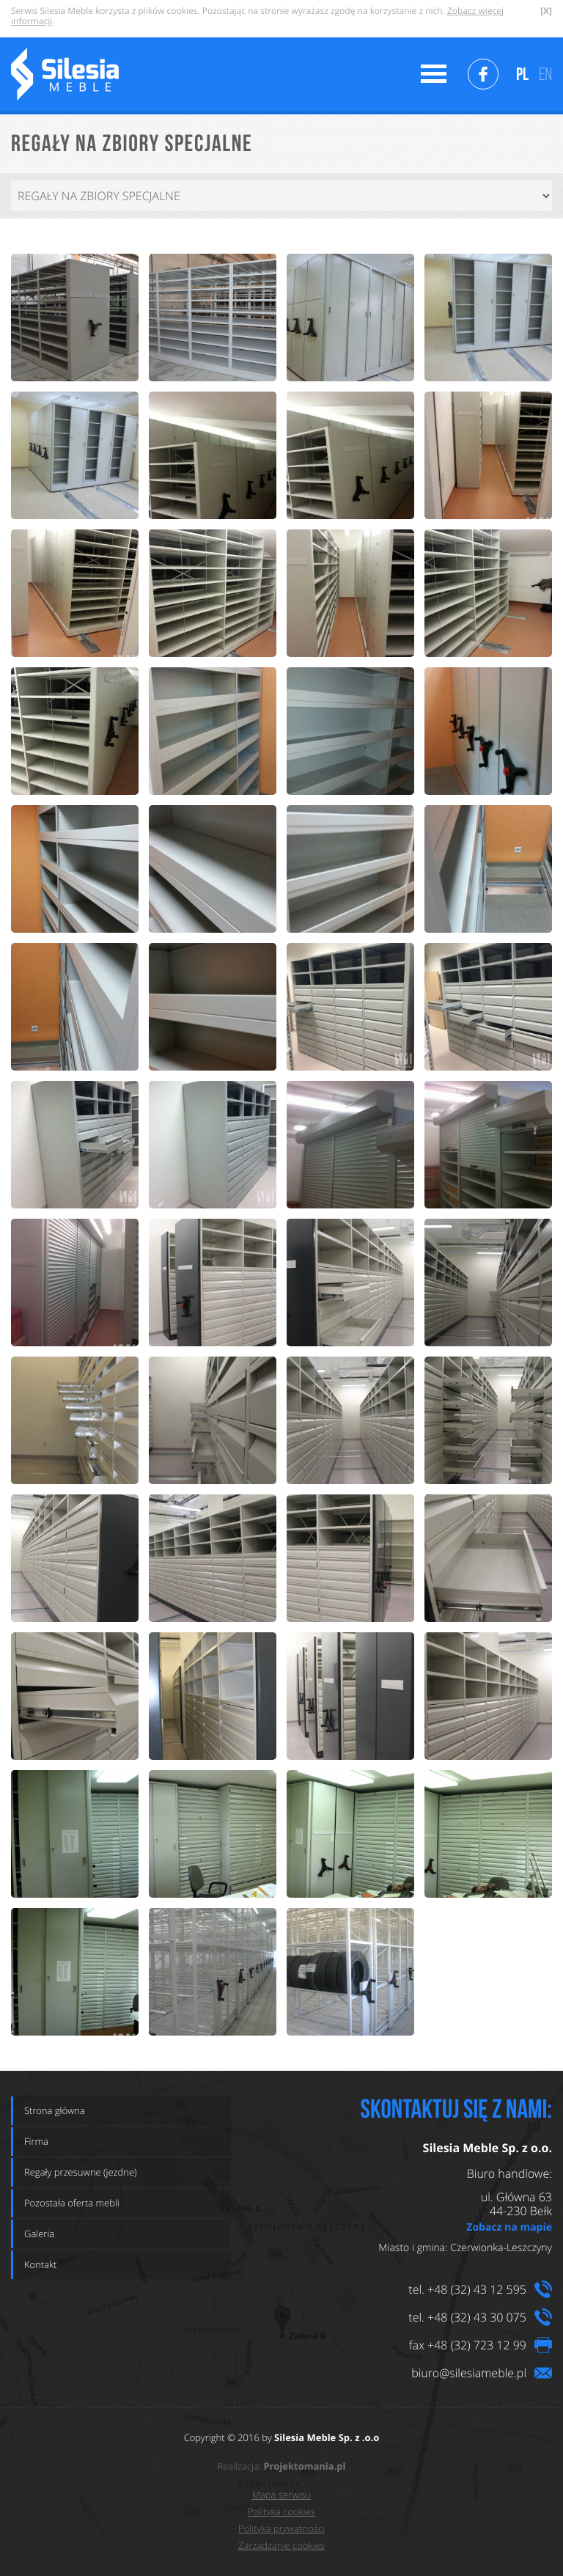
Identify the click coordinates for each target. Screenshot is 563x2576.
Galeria (39, 2233)
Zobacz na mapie (509, 2226)
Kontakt (40, 2264)
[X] (546, 10)
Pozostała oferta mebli (71, 2202)
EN (545, 74)
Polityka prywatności (281, 2528)
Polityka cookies (281, 2511)
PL (522, 74)
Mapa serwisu (281, 2494)
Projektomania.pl (304, 2466)
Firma (36, 2141)
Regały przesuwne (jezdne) (80, 2172)
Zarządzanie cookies (281, 2545)
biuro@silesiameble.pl (468, 2373)
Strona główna (54, 2110)
